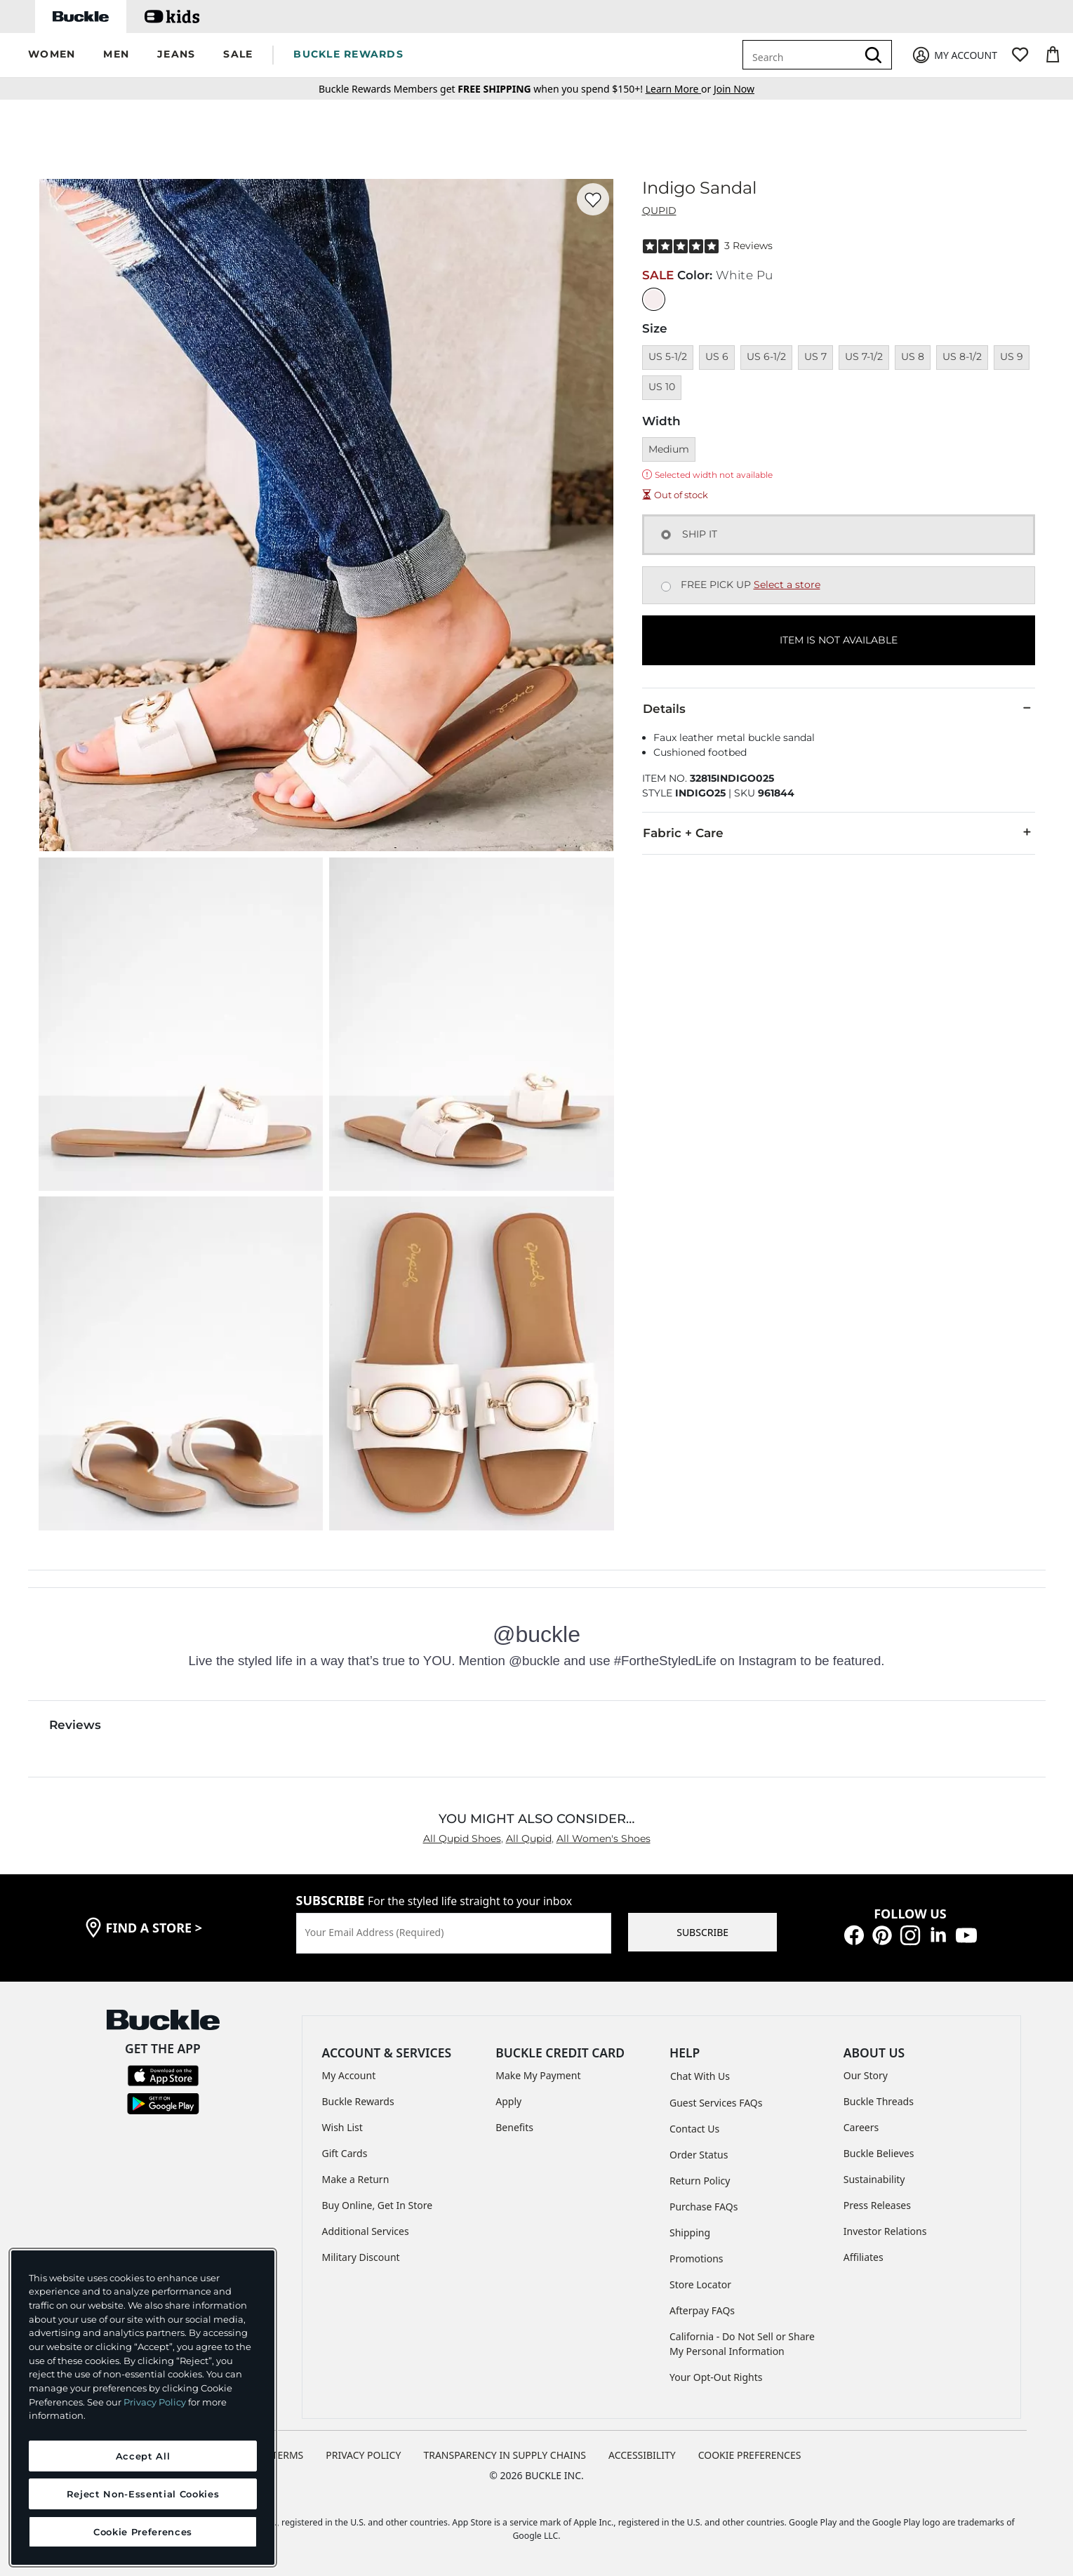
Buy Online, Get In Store (377, 2205)
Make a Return (355, 2179)
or (680, 88)
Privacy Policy (155, 2402)
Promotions (696, 2258)
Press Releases (877, 2205)
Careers (861, 2127)
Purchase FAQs (703, 2206)
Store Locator (700, 2284)
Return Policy (699, 2180)
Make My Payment (537, 2075)
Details (838, 708)
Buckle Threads (879, 2101)
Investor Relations (885, 2231)
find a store (154, 1927)
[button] (51, 55)
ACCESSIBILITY (642, 2455)
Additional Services (365, 2231)
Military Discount (361, 2257)
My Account (349, 2075)
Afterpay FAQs (702, 2310)
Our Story (866, 2075)
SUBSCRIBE (702, 1932)
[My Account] (954, 55)
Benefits (514, 2127)
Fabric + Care (838, 832)
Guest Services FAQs (715, 2102)
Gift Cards (345, 2153)
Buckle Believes (879, 2153)
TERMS (288, 2455)
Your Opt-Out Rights (716, 2377)
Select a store (787, 584)
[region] (142, 2407)
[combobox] (802, 55)
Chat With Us (700, 2076)
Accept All (143, 2456)
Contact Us (694, 2128)
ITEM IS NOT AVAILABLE (839, 640)
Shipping (689, 2232)
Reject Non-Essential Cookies (143, 2494)
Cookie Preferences (749, 2455)
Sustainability (874, 2179)
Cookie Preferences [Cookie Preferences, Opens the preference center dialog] (142, 2531)
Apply (508, 2101)
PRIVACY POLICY (363, 2455)
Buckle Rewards (358, 2101)
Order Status (698, 2154)
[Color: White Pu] (654, 299)
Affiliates (864, 2257)
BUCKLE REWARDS (348, 54)
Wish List (342, 2127)
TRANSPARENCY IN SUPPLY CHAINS (504, 2455)
